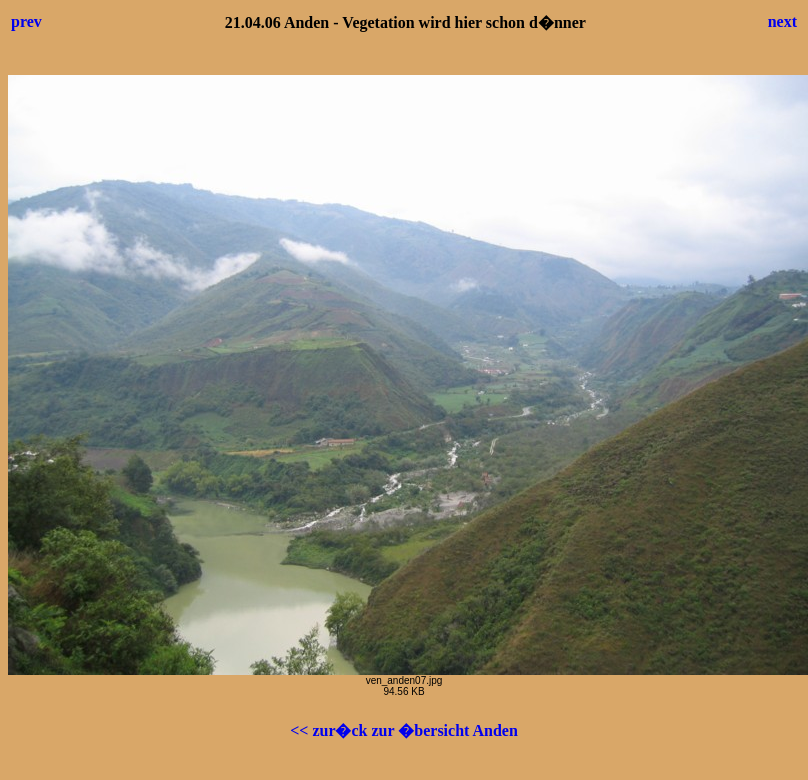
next (782, 21)
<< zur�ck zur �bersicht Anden (404, 730)
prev (26, 21)
